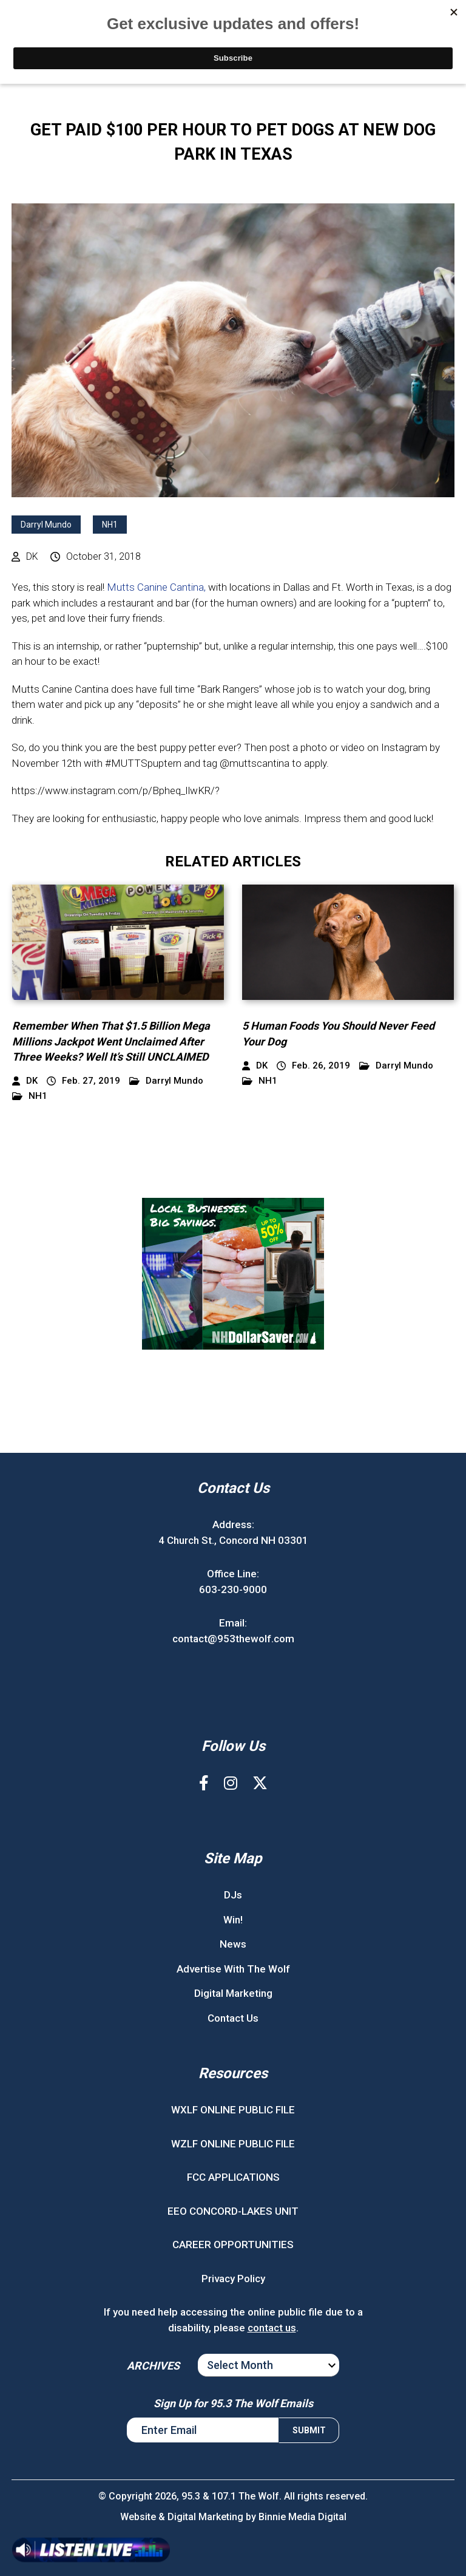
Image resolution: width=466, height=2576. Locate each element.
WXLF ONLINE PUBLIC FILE (233, 2110)
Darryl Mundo (46, 524)
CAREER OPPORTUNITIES (233, 2244)
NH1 (110, 524)
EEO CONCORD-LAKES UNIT (233, 2211)
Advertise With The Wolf (233, 1969)
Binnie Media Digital (302, 2517)
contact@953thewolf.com (233, 1639)
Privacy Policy (233, 2278)
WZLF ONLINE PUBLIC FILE (233, 2144)
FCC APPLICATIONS (233, 2177)
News (233, 1944)
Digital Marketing (233, 1993)
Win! (233, 1920)
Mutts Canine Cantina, (156, 587)
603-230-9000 (233, 1589)
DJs (233, 1895)
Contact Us (233, 2018)
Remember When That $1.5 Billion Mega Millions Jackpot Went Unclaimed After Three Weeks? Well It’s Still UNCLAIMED (111, 1040)
